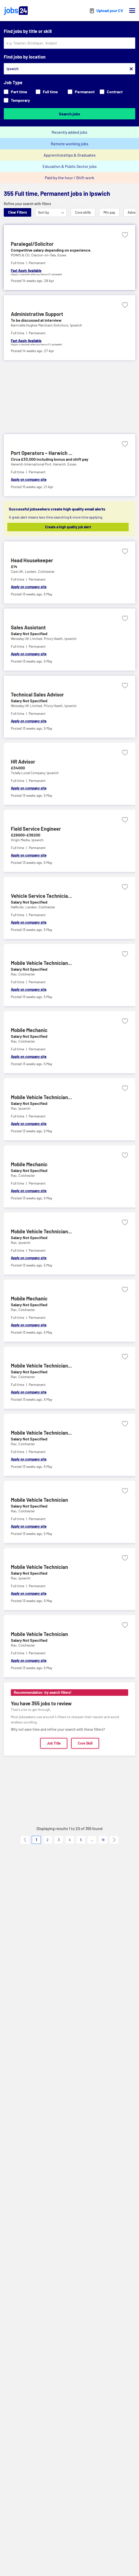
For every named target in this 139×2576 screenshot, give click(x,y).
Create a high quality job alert (68, 527)
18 (103, 1840)
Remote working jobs (69, 143)
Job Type (13, 82)
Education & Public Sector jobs (70, 166)
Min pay (109, 212)
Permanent (81, 91)
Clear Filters (17, 212)
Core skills (83, 212)
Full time (47, 91)
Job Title (54, 1743)
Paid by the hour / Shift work (69, 177)
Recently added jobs (69, 132)
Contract (111, 91)
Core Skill (85, 1743)
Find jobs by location (25, 57)
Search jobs (69, 113)
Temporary (17, 100)
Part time (15, 91)
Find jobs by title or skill (28, 31)
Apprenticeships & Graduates (70, 155)
